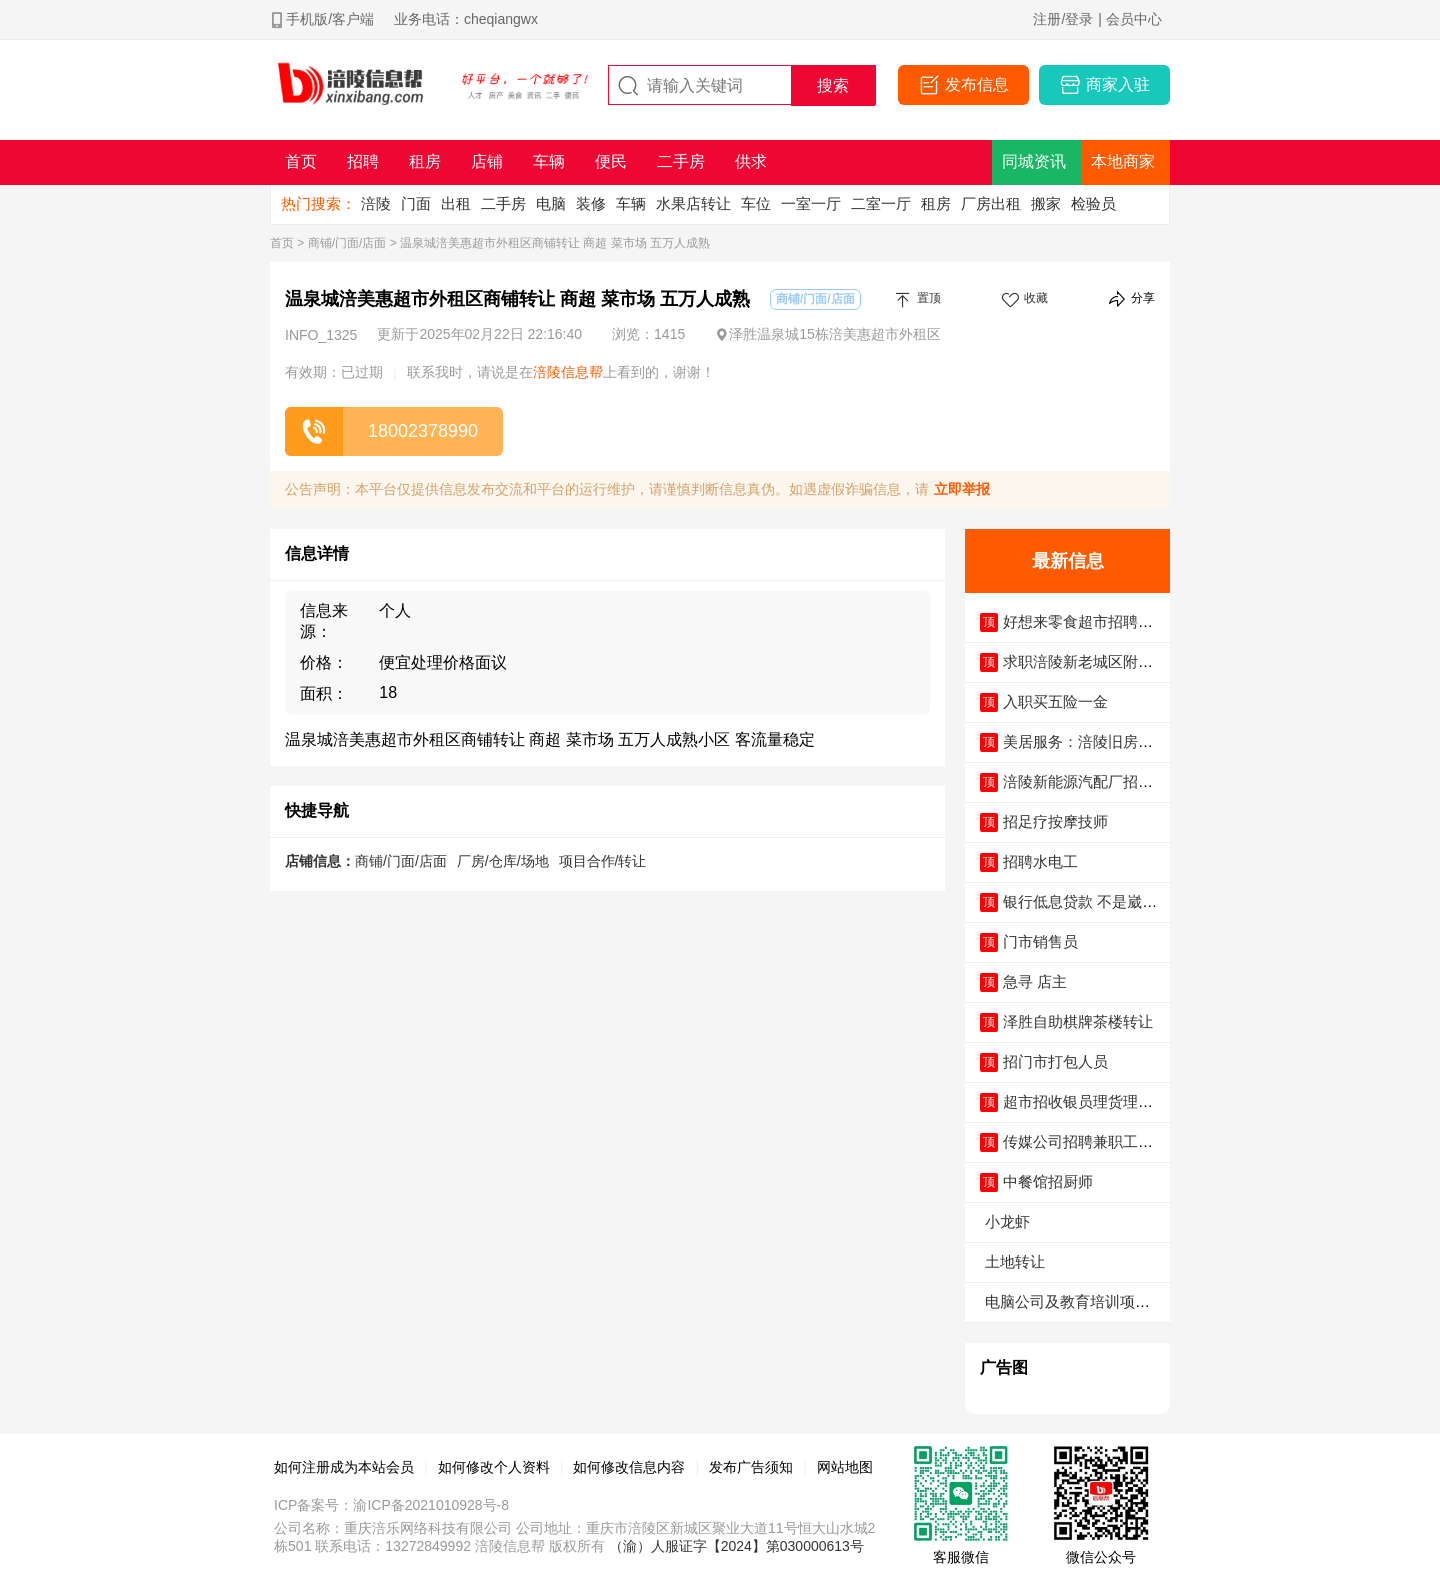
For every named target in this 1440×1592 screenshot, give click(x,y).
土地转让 (1015, 1261)
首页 (282, 243)
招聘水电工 (1040, 861)
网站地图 (845, 1467)
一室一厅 (811, 203)
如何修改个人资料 (494, 1467)
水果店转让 (693, 203)
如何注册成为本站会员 (344, 1467)
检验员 (1093, 203)
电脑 (551, 203)
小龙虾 (1007, 1221)
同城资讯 (1034, 161)
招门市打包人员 (1055, 1061)
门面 (416, 203)
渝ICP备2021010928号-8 (431, 1505)
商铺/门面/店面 (347, 243)
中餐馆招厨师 (1048, 1181)
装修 (591, 203)
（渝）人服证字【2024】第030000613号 (736, 1546)
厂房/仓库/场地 (503, 861)
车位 (756, 203)
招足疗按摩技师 (1055, 821)
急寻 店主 (1035, 981)
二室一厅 (881, 203)
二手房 (503, 203)
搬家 (1046, 203)
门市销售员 (1040, 941)
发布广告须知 (751, 1467)
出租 (456, 203)
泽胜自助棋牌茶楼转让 (1078, 1021)
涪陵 (376, 203)
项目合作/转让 (603, 861)
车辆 (631, 203)
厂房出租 (991, 203)
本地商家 (1123, 161)
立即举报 (962, 489)
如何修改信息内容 (629, 1467)
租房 (936, 203)
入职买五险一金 (1055, 701)
